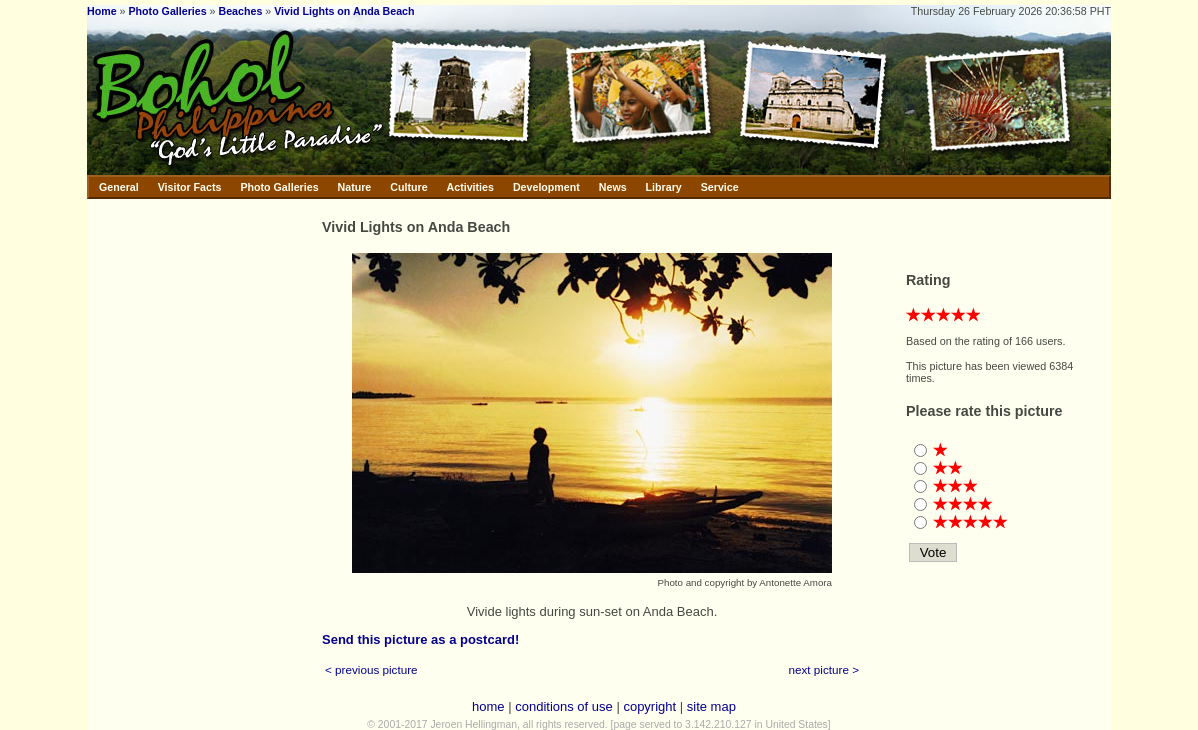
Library (664, 187)
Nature (355, 187)
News (613, 187)
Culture (408, 187)
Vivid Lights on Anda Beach (344, 11)
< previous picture (371, 669)
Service (720, 187)
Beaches (241, 11)
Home (102, 11)
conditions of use (564, 706)
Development (546, 187)
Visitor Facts (190, 187)
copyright (649, 706)
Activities (470, 187)
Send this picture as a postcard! (420, 639)
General (119, 187)
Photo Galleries (167, 11)
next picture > (824, 669)
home (488, 706)
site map (711, 706)
